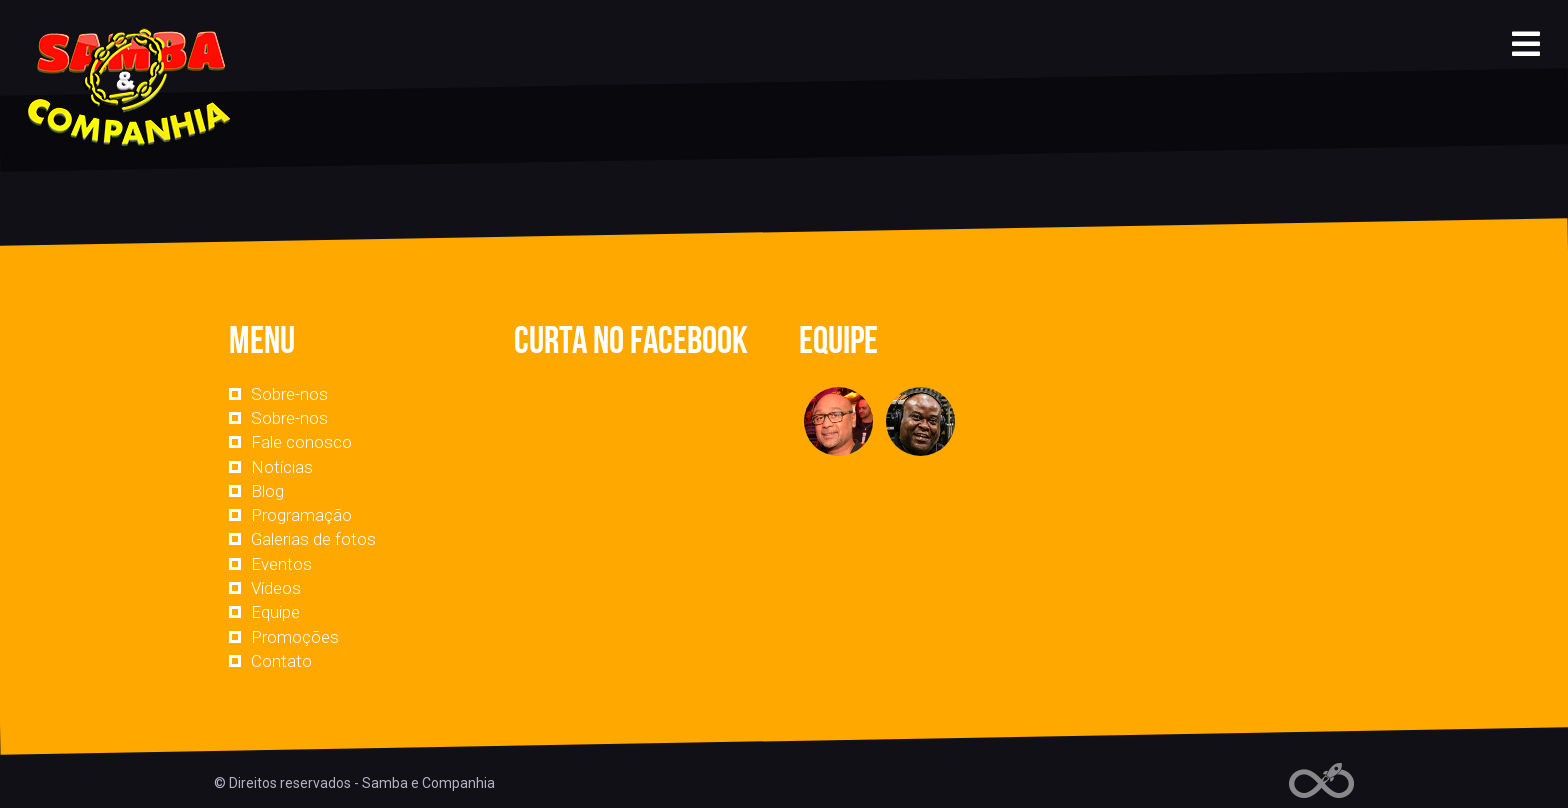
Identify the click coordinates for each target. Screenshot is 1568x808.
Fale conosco (301, 442)
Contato (281, 661)
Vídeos (276, 588)
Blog (267, 491)
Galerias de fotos (313, 539)
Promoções (295, 637)
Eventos (281, 564)
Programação (301, 515)
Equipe (275, 612)
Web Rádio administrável (1321, 780)
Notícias (282, 467)
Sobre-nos (289, 394)
